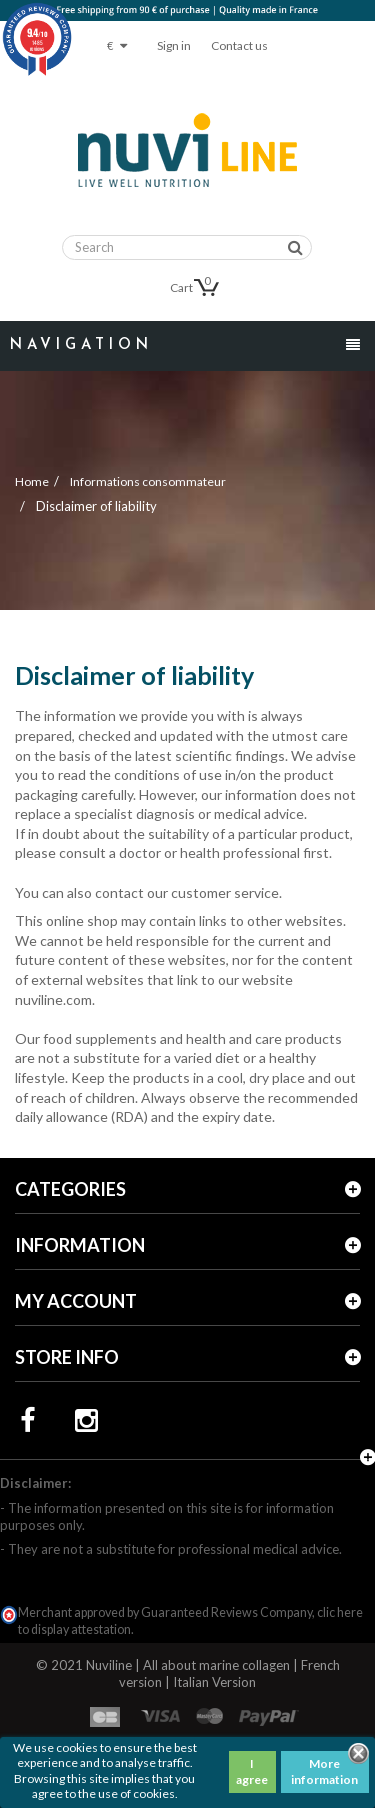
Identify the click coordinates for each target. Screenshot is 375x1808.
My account (76, 1301)
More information (324, 1771)
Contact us (239, 45)
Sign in (174, 45)
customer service (225, 892)
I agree (252, 1771)
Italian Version (214, 1682)
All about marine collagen (216, 1665)
